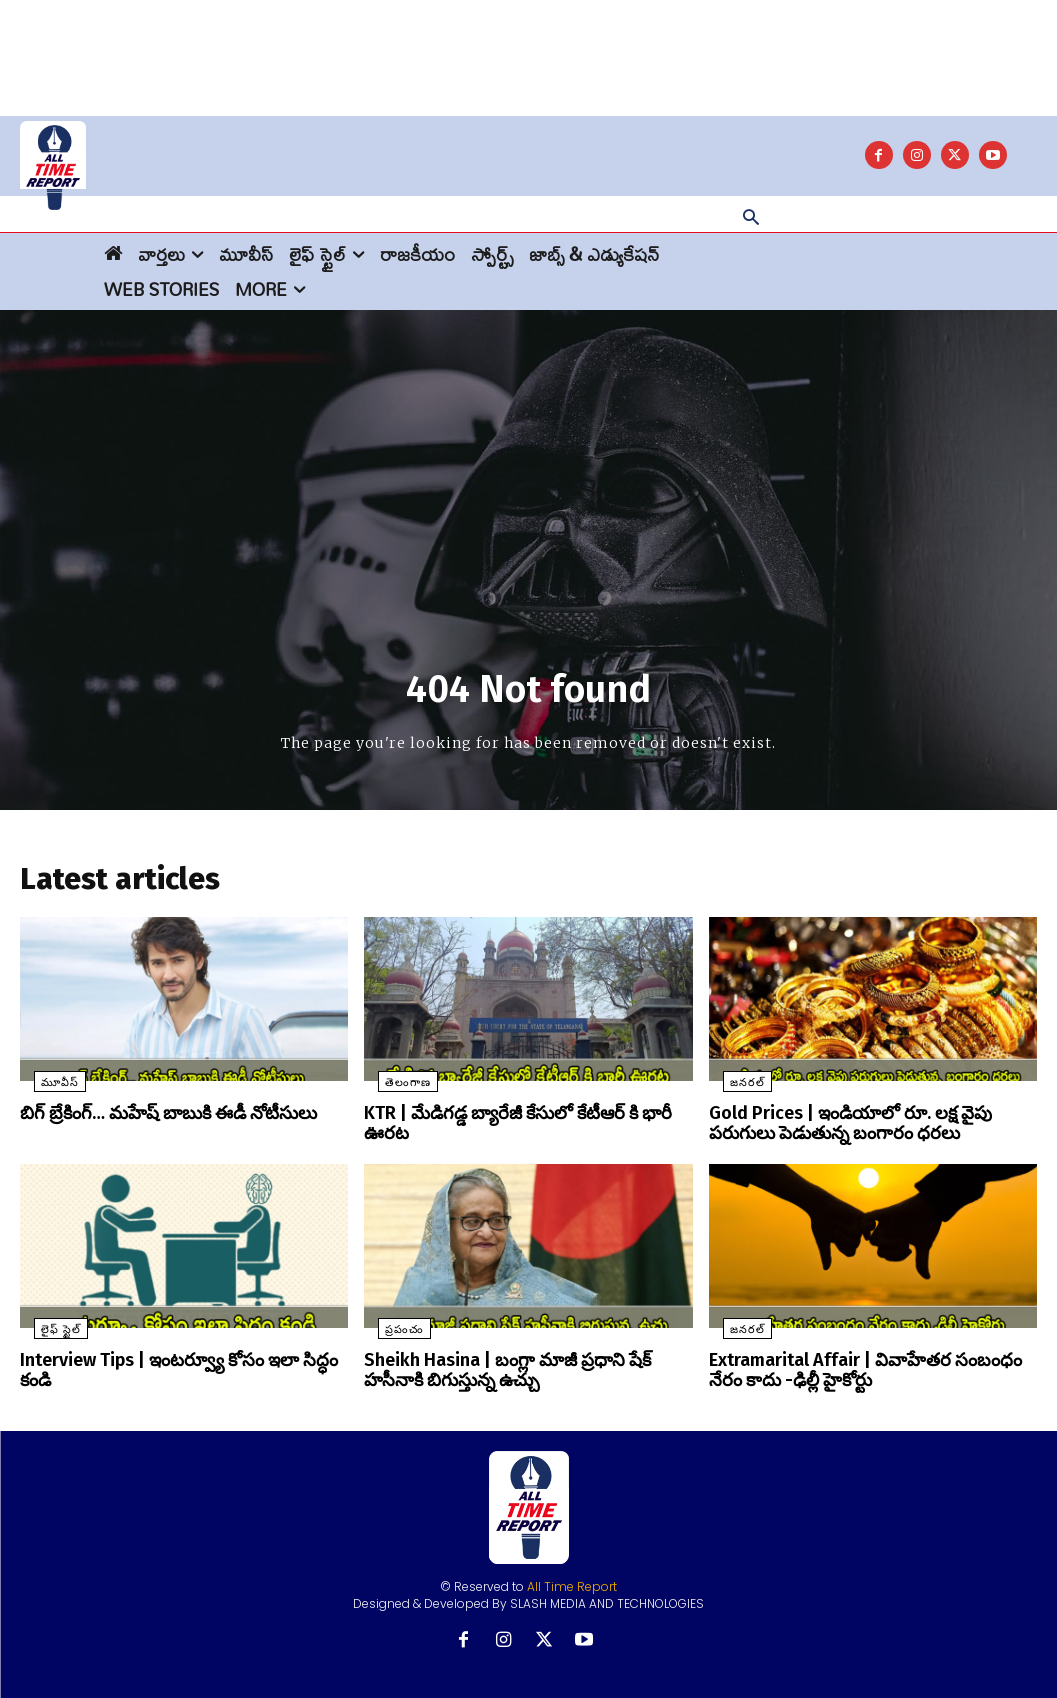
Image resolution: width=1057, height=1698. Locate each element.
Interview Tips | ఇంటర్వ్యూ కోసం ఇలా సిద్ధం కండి (181, 1360)
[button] (751, 219)
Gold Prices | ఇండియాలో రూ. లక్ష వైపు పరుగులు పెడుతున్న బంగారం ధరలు (868, 1127)
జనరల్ (733, 1088)
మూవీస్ (46, 1088)
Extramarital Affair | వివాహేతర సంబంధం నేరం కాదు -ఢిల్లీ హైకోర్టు (864, 1369)
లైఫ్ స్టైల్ (47, 1330)
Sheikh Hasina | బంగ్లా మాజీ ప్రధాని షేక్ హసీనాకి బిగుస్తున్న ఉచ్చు (523, 1369)
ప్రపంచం (390, 1330)
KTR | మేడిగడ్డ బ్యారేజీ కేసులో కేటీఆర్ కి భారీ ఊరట (523, 1118)
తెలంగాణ (394, 1088)
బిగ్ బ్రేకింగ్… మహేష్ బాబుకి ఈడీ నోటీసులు (153, 1118)
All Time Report (572, 1583)
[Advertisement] (529, 45)
